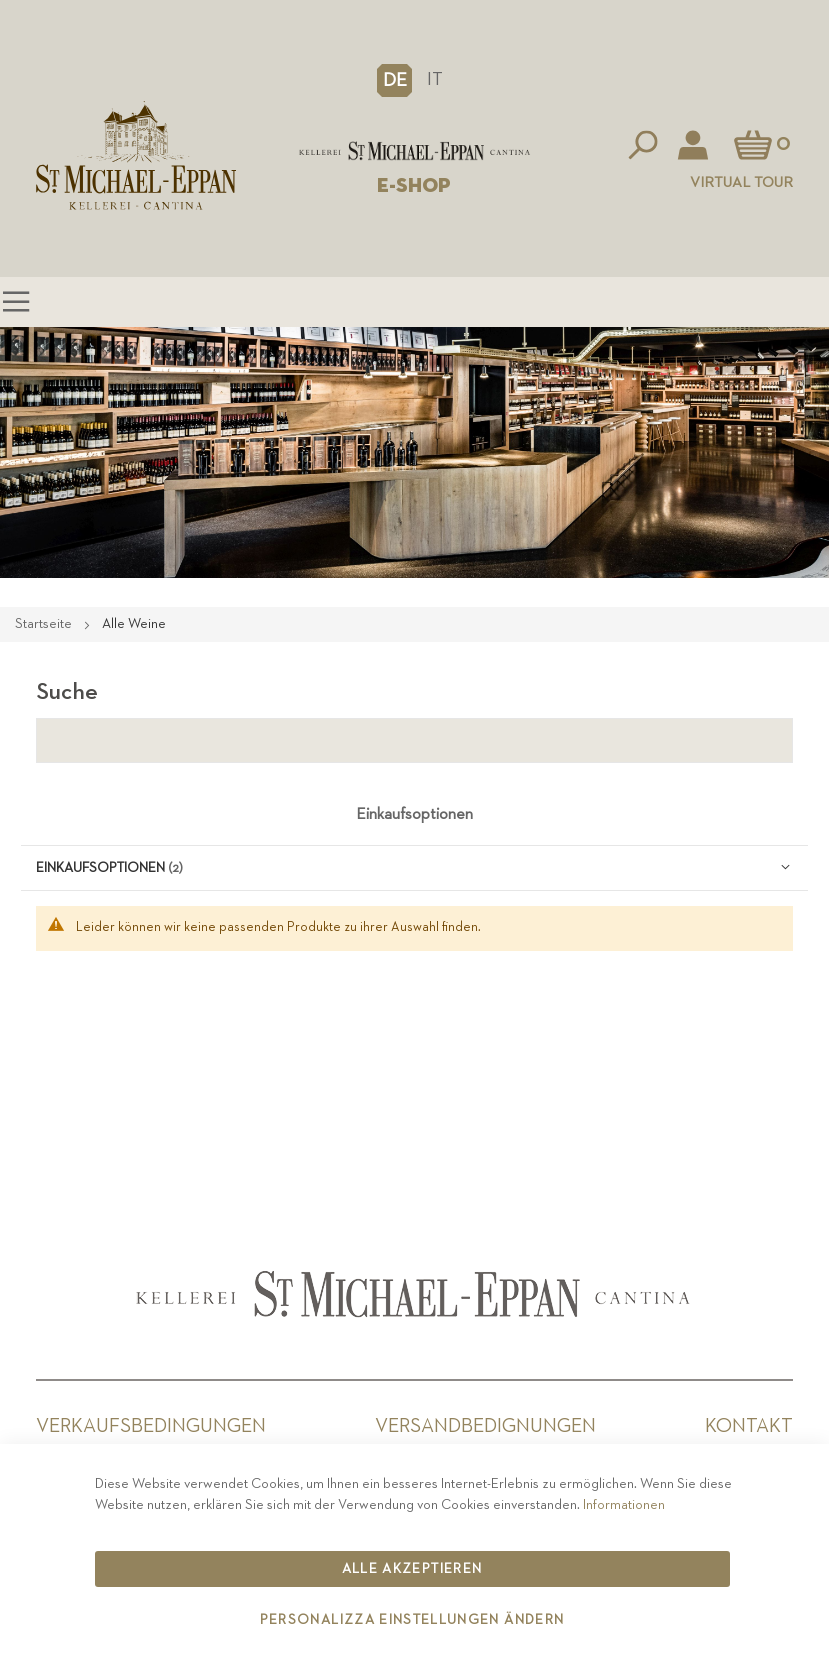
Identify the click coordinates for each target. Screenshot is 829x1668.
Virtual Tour (741, 182)
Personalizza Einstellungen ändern (412, 1620)
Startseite (45, 624)
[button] (394, 80)
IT (435, 79)
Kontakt (749, 1426)
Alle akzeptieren (412, 1569)
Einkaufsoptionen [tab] (414, 815)
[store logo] (414, 151)
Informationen (624, 1505)
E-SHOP (414, 186)
